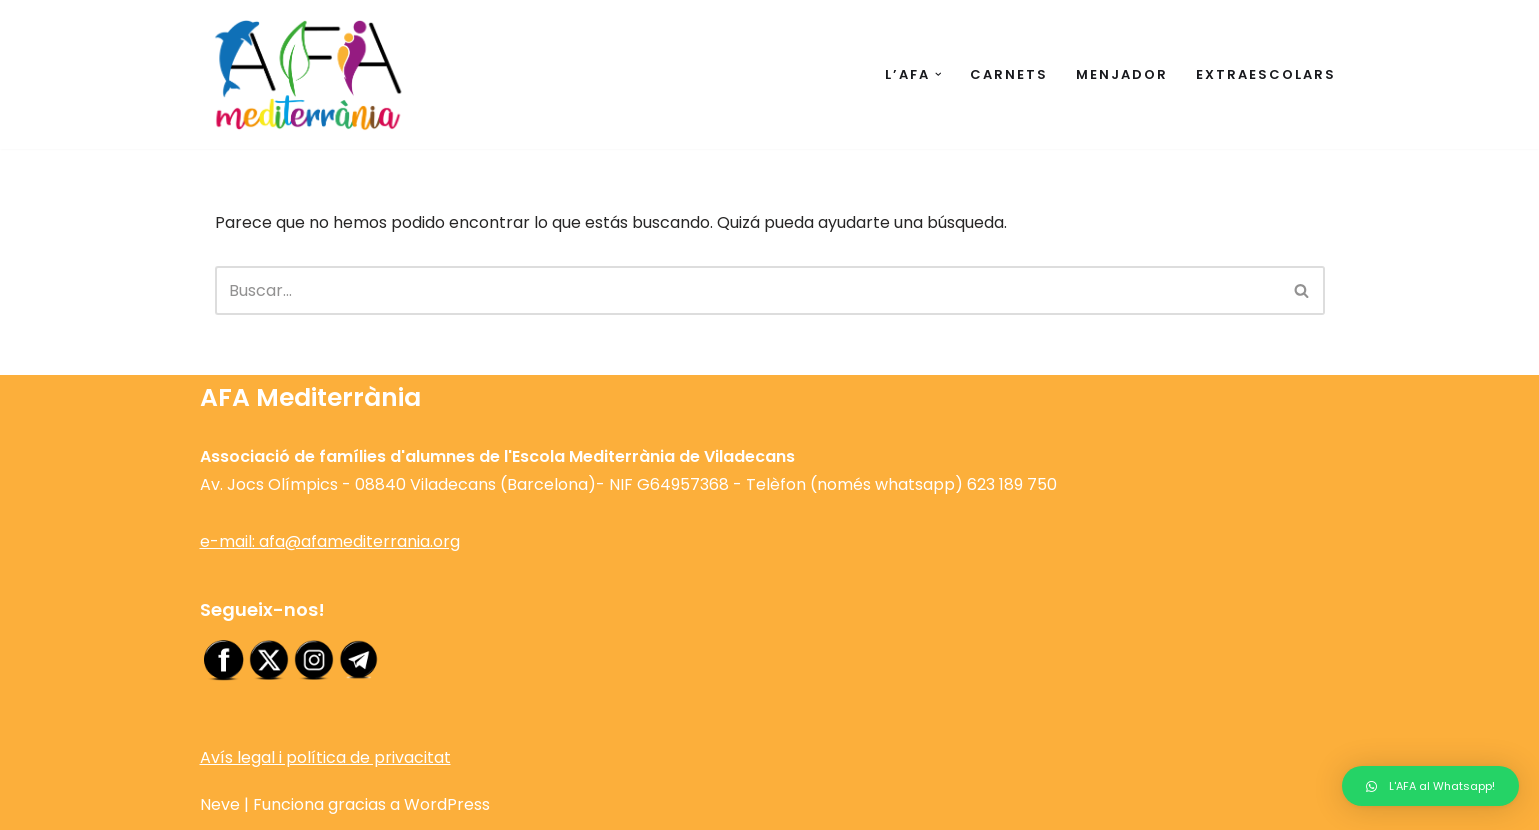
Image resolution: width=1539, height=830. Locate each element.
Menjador (1122, 74)
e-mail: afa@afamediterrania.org (330, 541)
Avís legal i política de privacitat (325, 757)
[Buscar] (747, 290)
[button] (938, 74)
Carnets (1009, 74)
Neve (220, 804)
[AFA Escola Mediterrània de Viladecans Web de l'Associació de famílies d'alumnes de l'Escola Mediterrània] (310, 74)
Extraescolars (1266, 74)
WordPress (447, 804)
